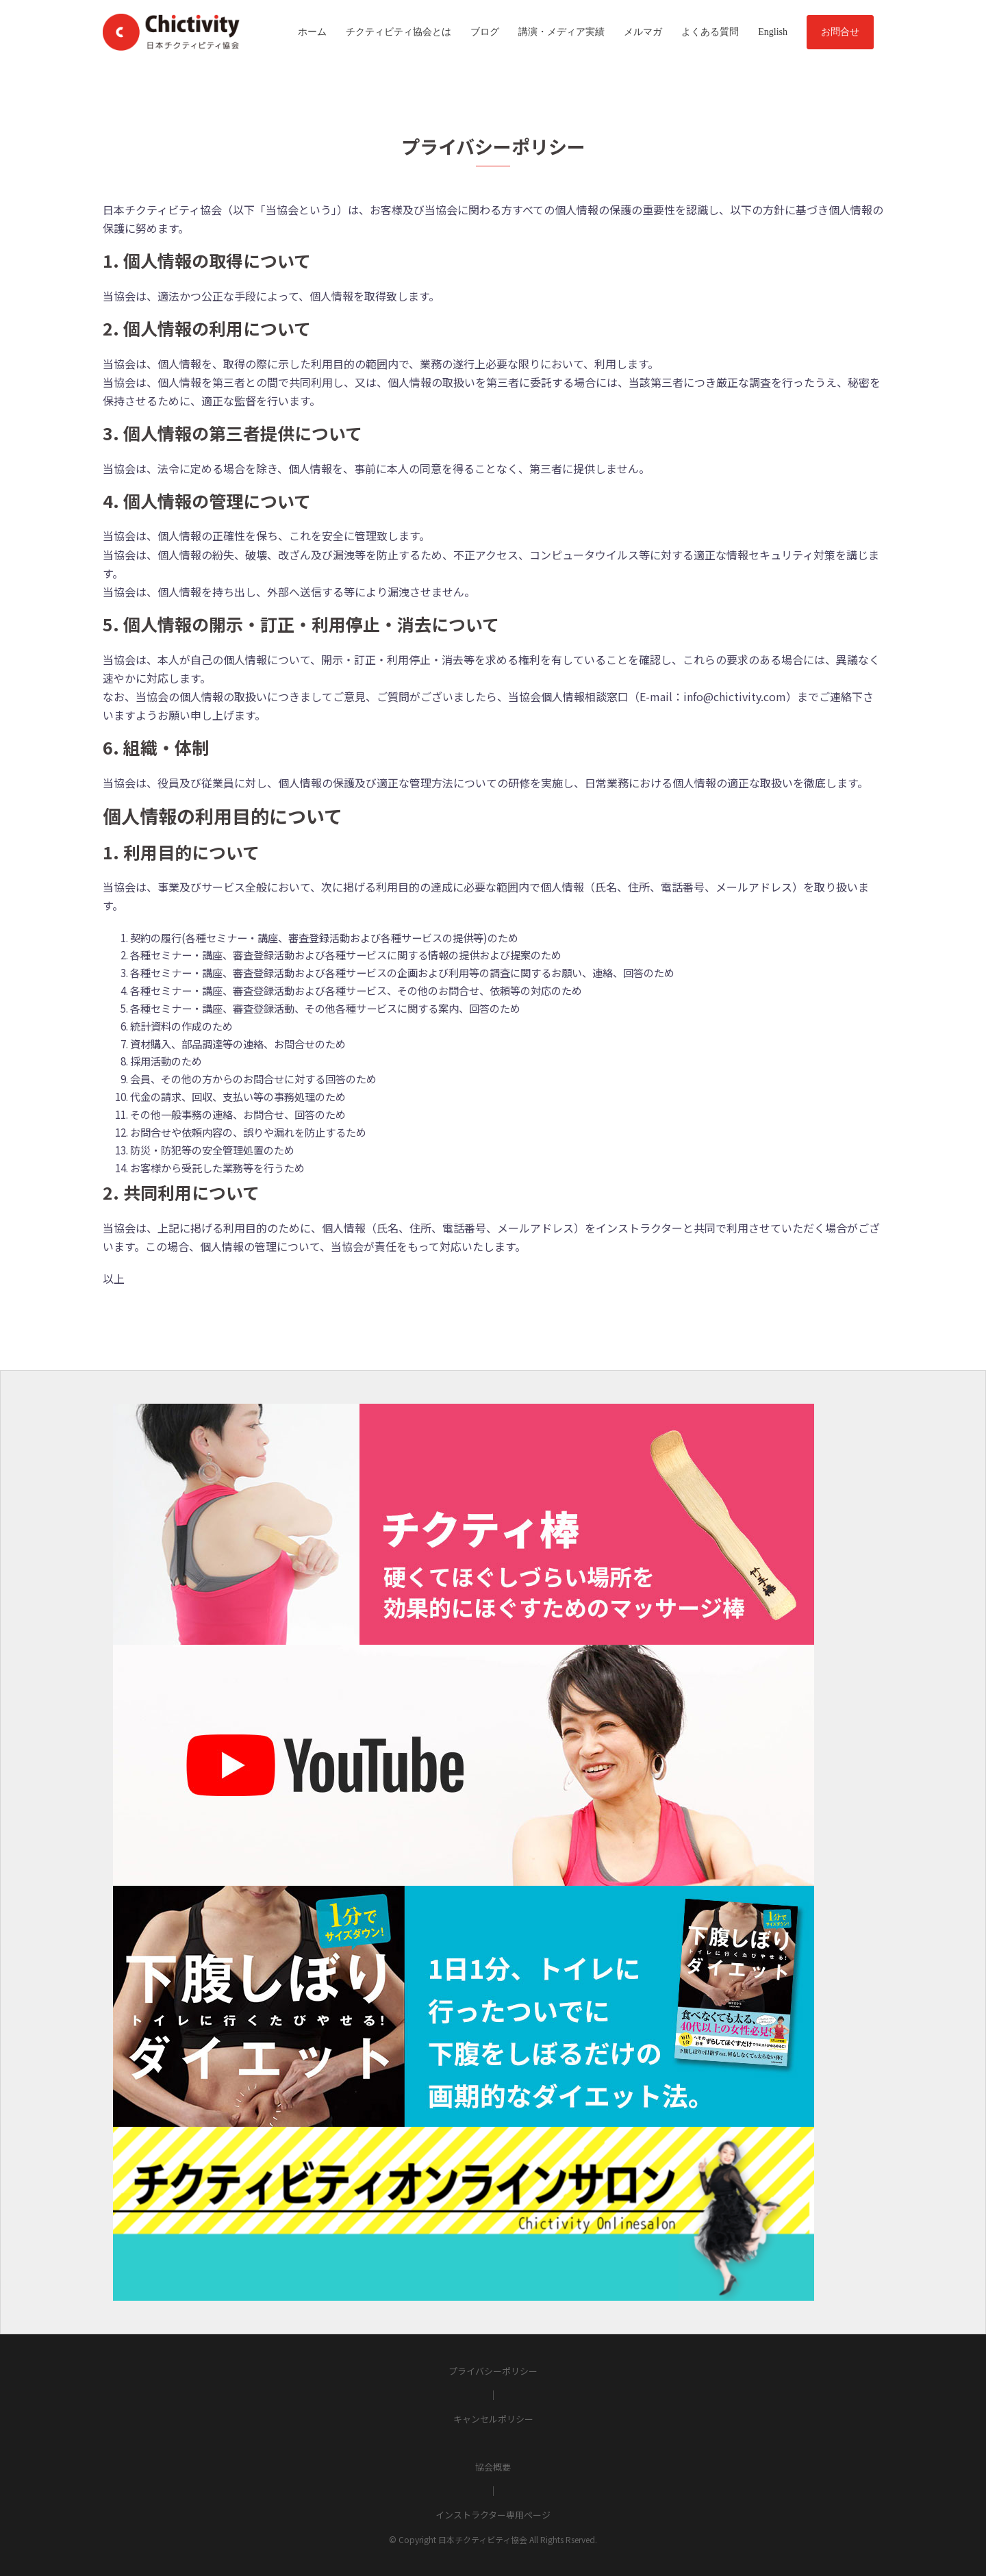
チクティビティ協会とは (398, 32)
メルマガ (643, 32)
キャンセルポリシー (493, 2418)
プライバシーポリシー (493, 2370)
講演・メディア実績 (561, 32)
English (772, 32)
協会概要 (493, 2466)
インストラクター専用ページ (493, 2514)
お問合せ (840, 32)
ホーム (312, 32)
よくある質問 (710, 32)
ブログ (484, 32)
